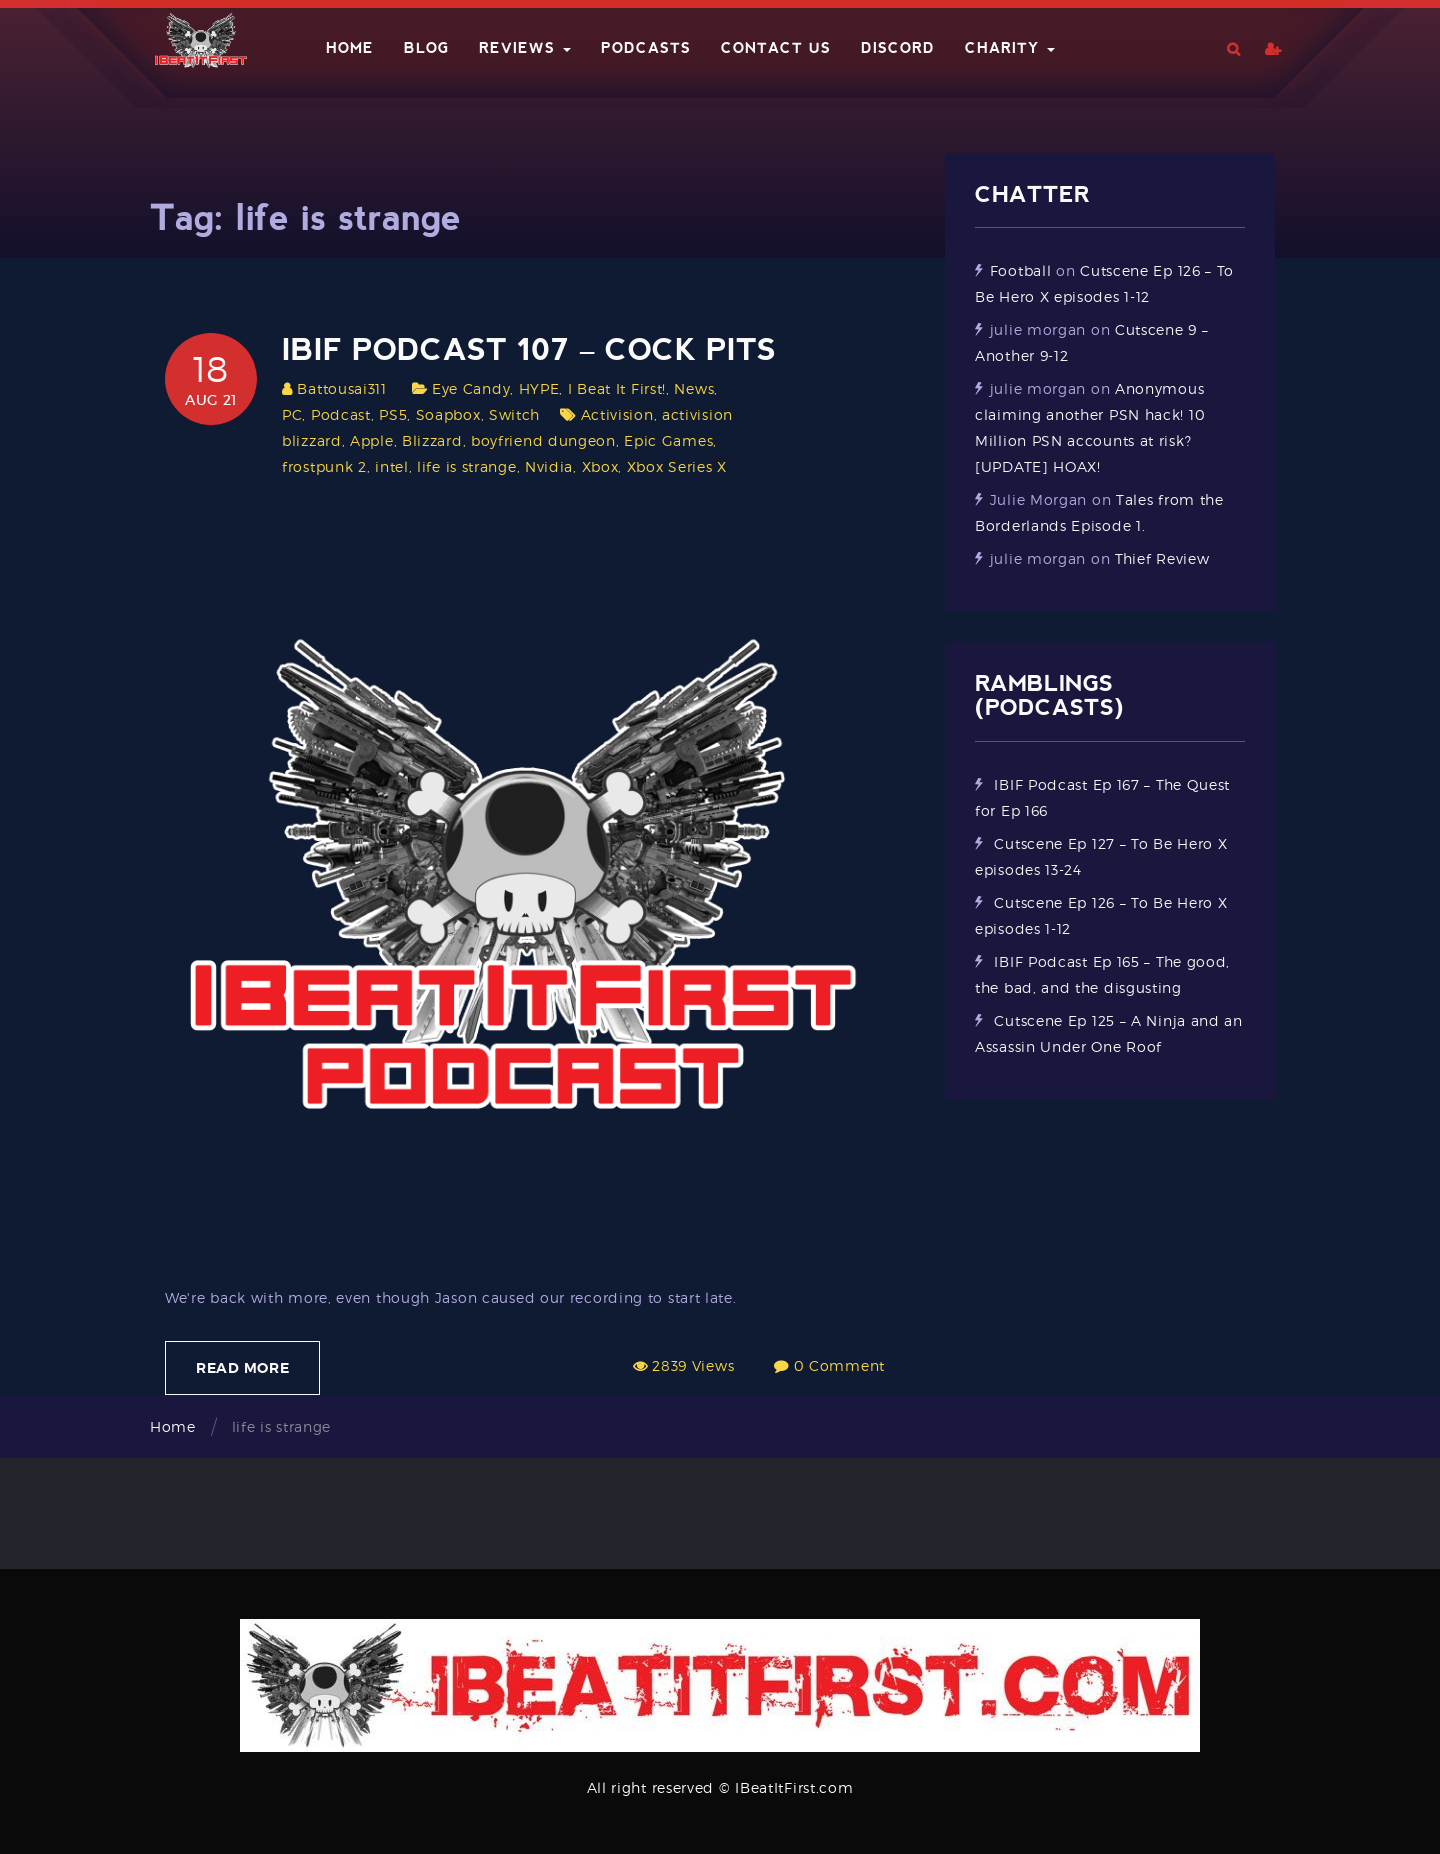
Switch (514, 414)
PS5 (393, 414)
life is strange (467, 466)
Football (1021, 270)
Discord (898, 48)
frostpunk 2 (324, 466)
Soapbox (448, 414)
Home (350, 48)
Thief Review (1162, 558)
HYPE (539, 388)
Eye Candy (471, 388)
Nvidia (549, 466)
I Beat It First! (617, 388)
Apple (372, 440)
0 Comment (839, 1365)
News (694, 388)
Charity (1010, 48)
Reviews (525, 48)
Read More (242, 1368)
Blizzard (432, 440)
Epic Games (668, 440)
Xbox (600, 466)
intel (392, 466)
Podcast (341, 414)
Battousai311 (341, 388)
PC (292, 414)
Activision (617, 414)
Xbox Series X (677, 466)
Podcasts (646, 48)
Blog (426, 48)
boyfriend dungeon (543, 440)
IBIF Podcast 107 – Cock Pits (529, 349)
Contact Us (776, 48)
